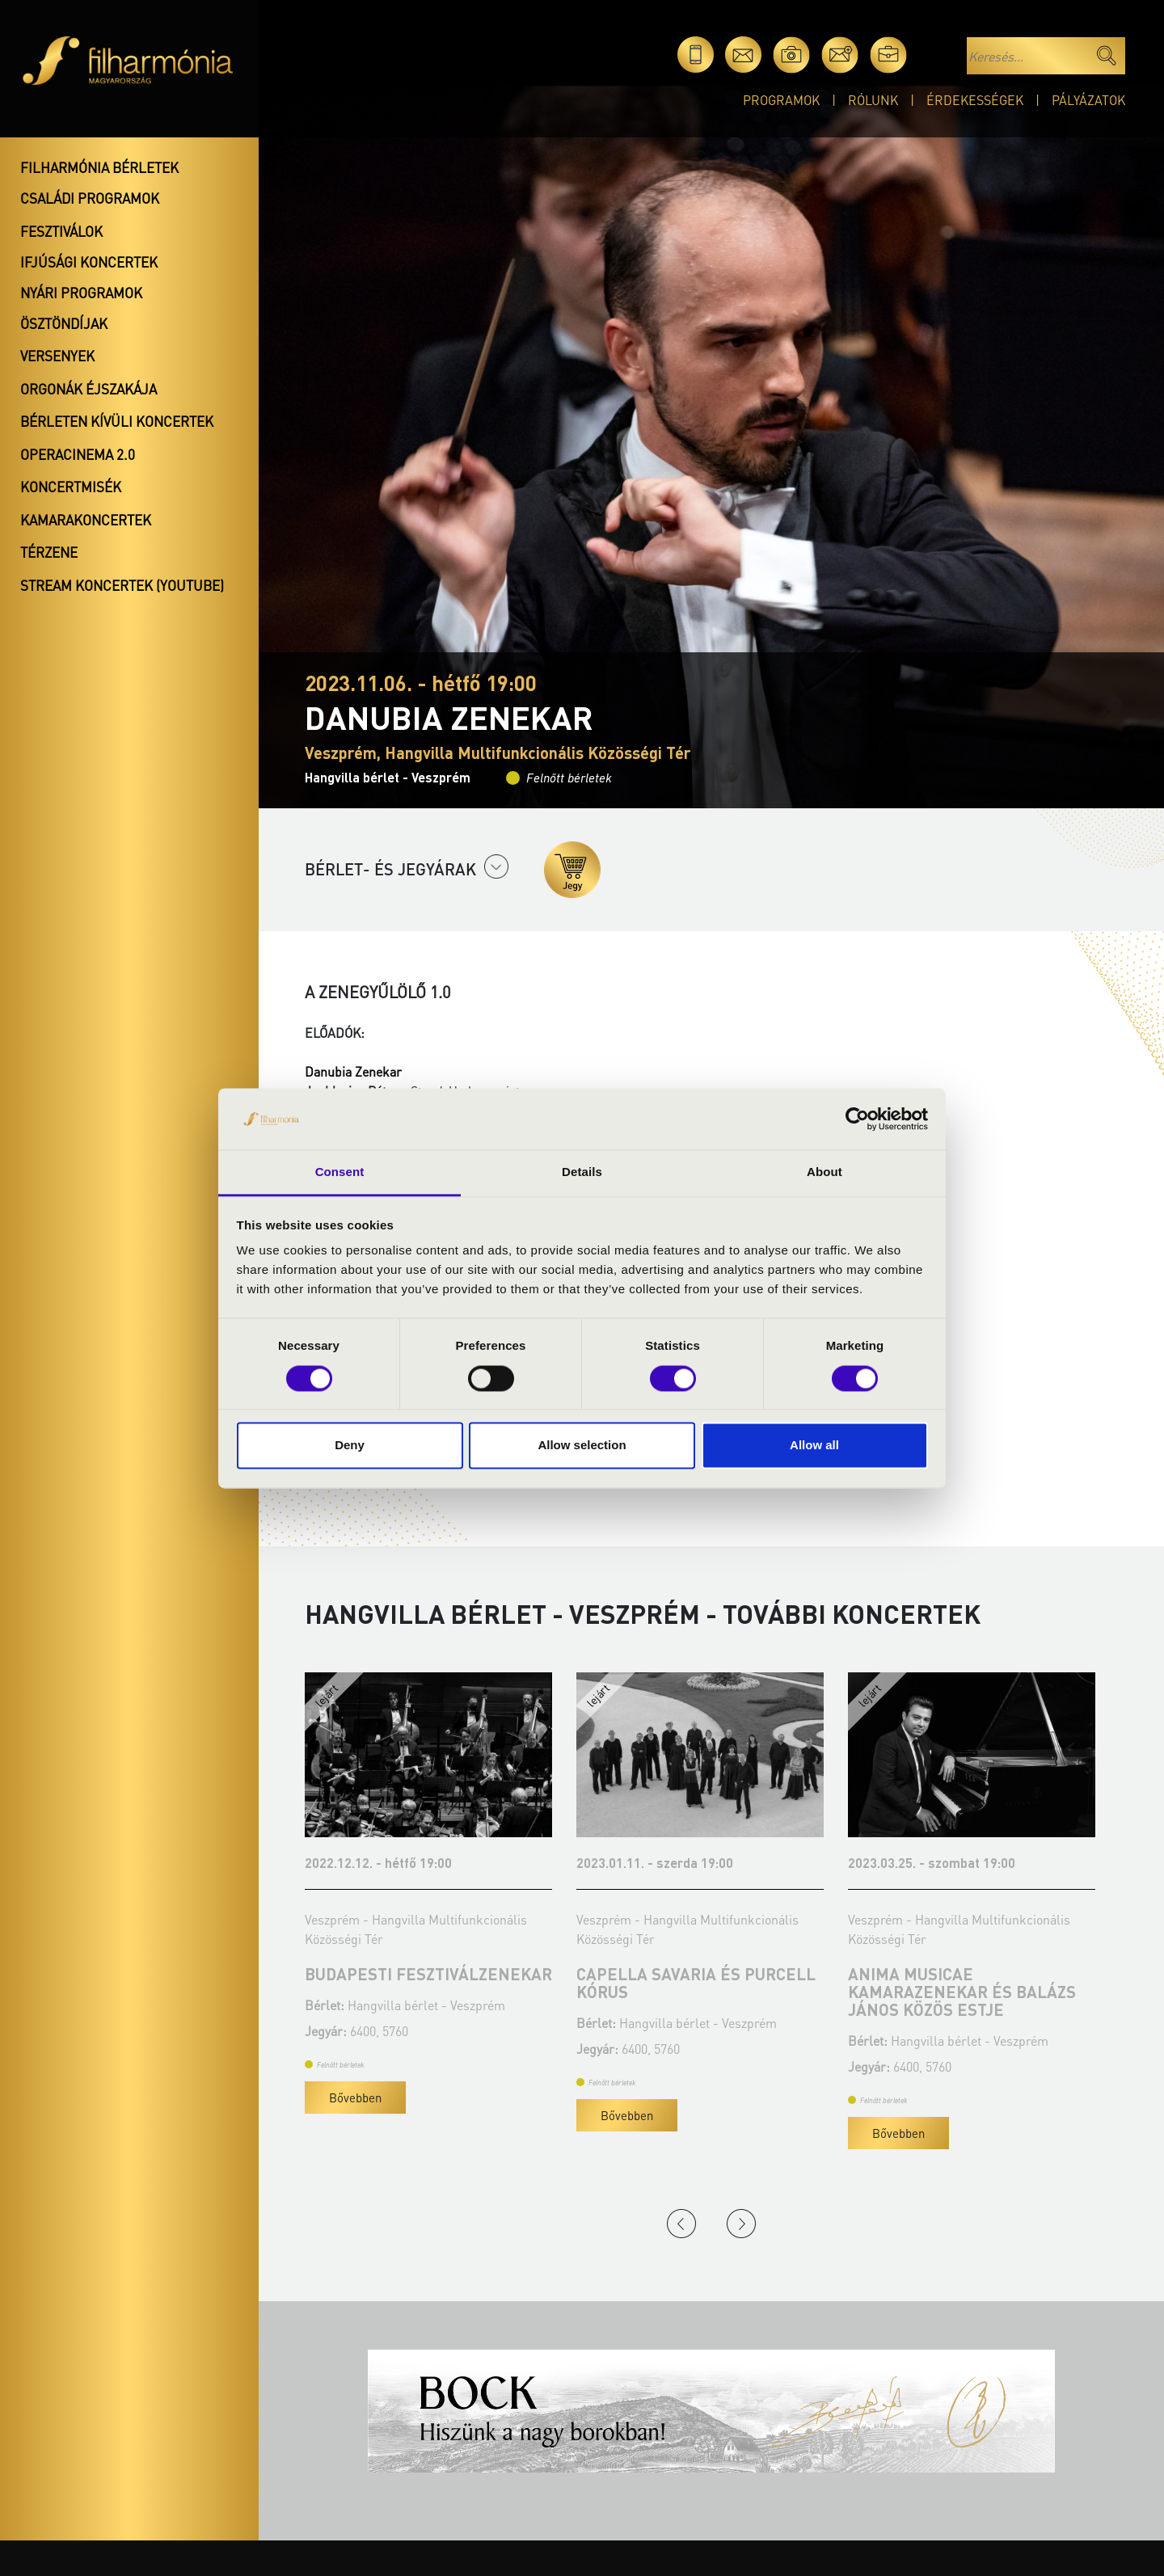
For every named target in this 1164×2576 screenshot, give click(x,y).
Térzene (49, 552)
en (936, 54)
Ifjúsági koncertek (89, 262)
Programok (781, 99)
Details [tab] (582, 1172)
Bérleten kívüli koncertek (116, 421)
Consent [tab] (340, 1172)
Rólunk (873, 99)
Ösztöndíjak (64, 323)
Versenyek (57, 356)
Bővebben (295, 2115)
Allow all (814, 1445)
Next (741, 2223)
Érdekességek (974, 99)
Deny (350, 1445)
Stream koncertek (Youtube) (122, 585)
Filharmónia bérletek (99, 167)
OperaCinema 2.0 (77, 454)
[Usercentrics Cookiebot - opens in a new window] (857, 1119)
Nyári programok (81, 292)
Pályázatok (1088, 99)
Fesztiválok (61, 231)
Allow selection (582, 1445)
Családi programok (89, 198)
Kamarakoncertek (85, 520)
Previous (681, 2223)
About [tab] (824, 1172)
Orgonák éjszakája (88, 389)
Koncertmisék (70, 486)
